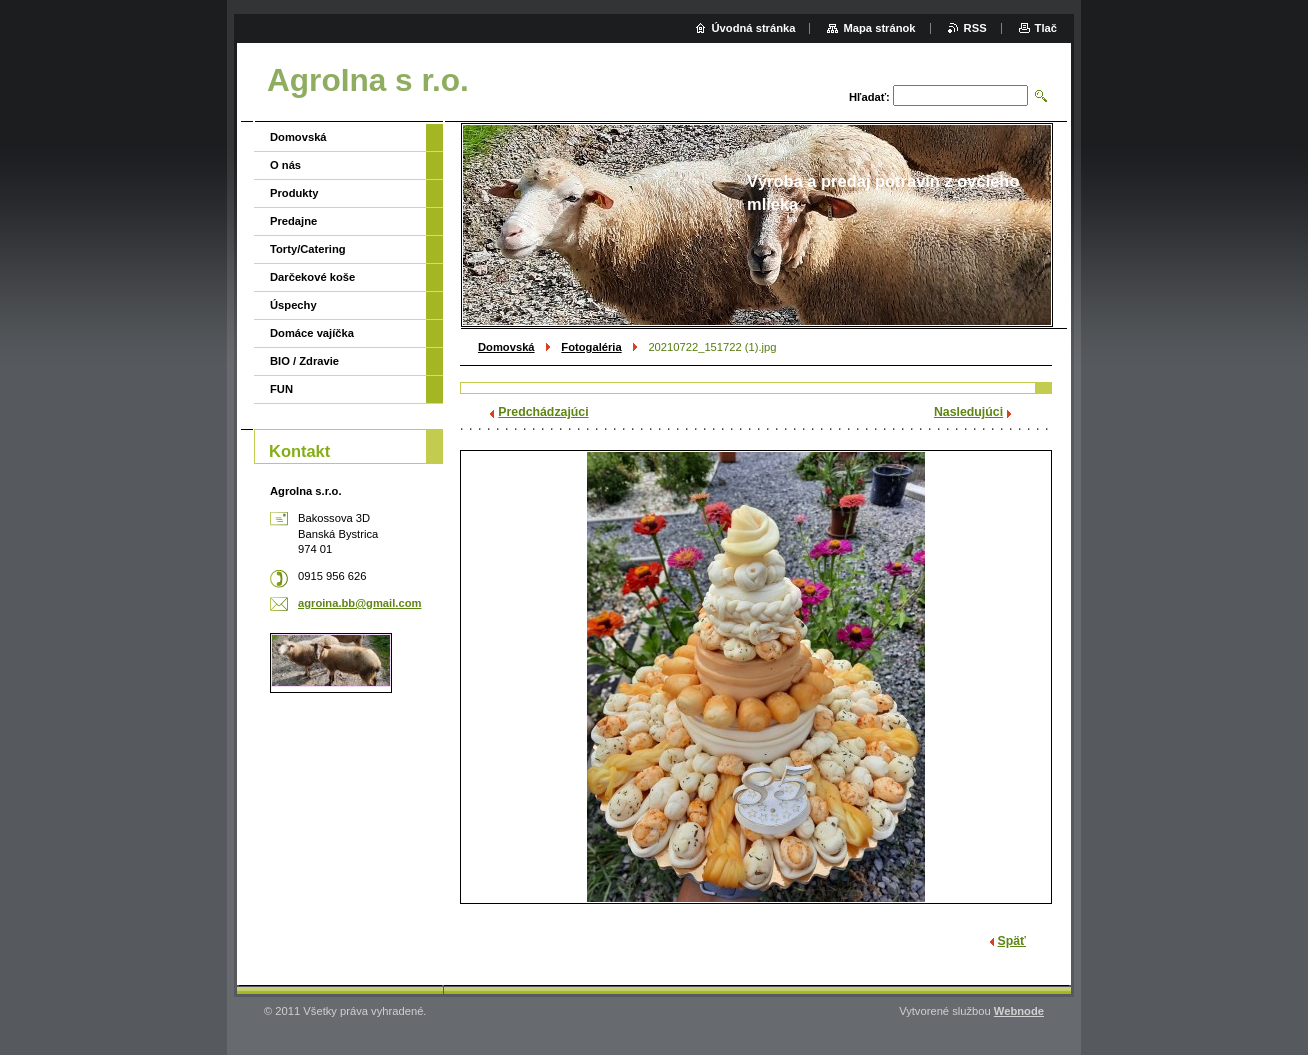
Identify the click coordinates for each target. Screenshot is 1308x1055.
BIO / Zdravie (304, 361)
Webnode (1019, 1011)
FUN (281, 389)
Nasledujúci (968, 412)
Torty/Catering (308, 249)
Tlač (1046, 28)
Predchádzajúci (543, 412)
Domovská (506, 347)
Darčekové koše (312, 277)
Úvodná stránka (754, 28)
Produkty (294, 193)
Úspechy (293, 305)
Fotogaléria (591, 347)
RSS (975, 28)
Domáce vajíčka (312, 333)
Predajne (293, 221)
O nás (285, 165)
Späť (1012, 941)
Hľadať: (869, 97)
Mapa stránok (879, 28)
